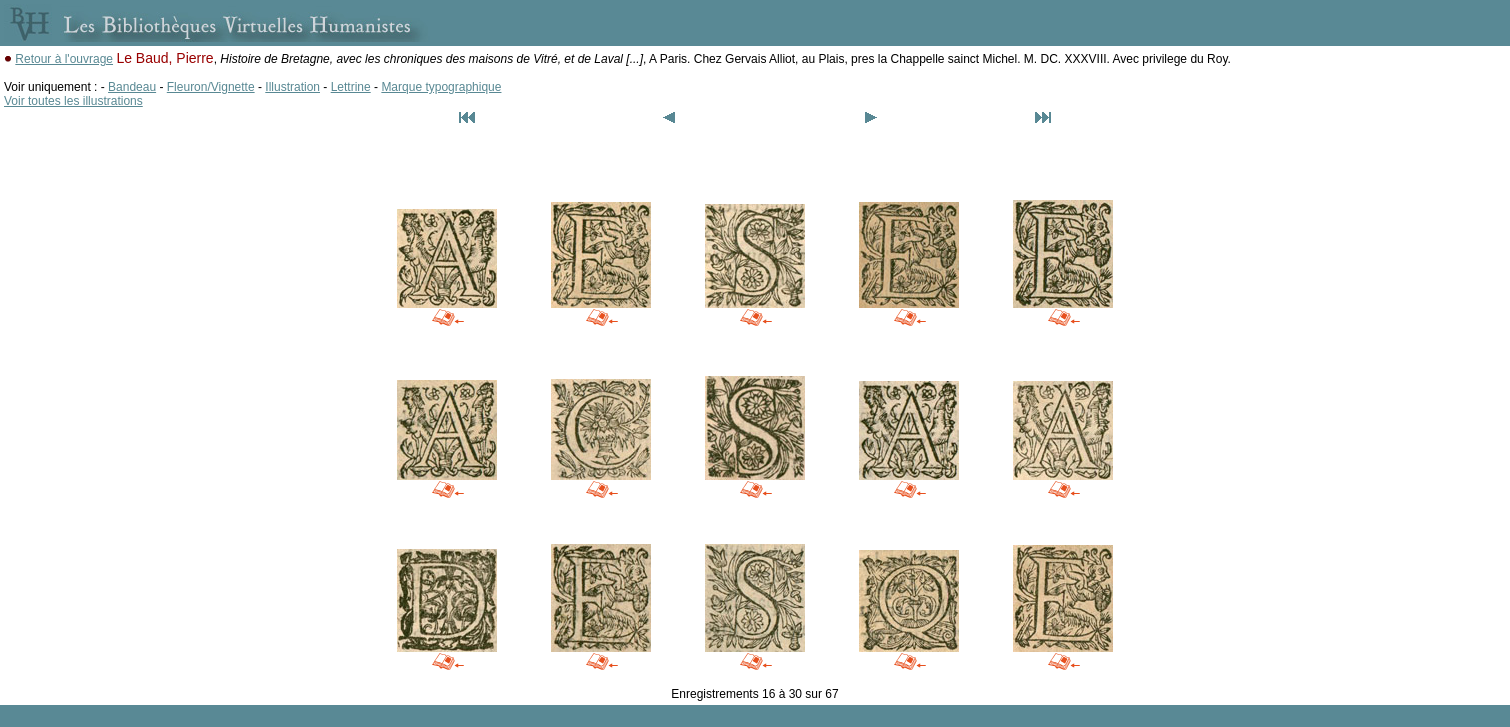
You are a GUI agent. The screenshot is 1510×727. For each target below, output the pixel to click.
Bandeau (132, 87)
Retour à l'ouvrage (64, 59)
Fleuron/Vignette (211, 87)
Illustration (292, 87)
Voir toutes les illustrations (73, 101)
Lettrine (351, 87)
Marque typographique (441, 87)
